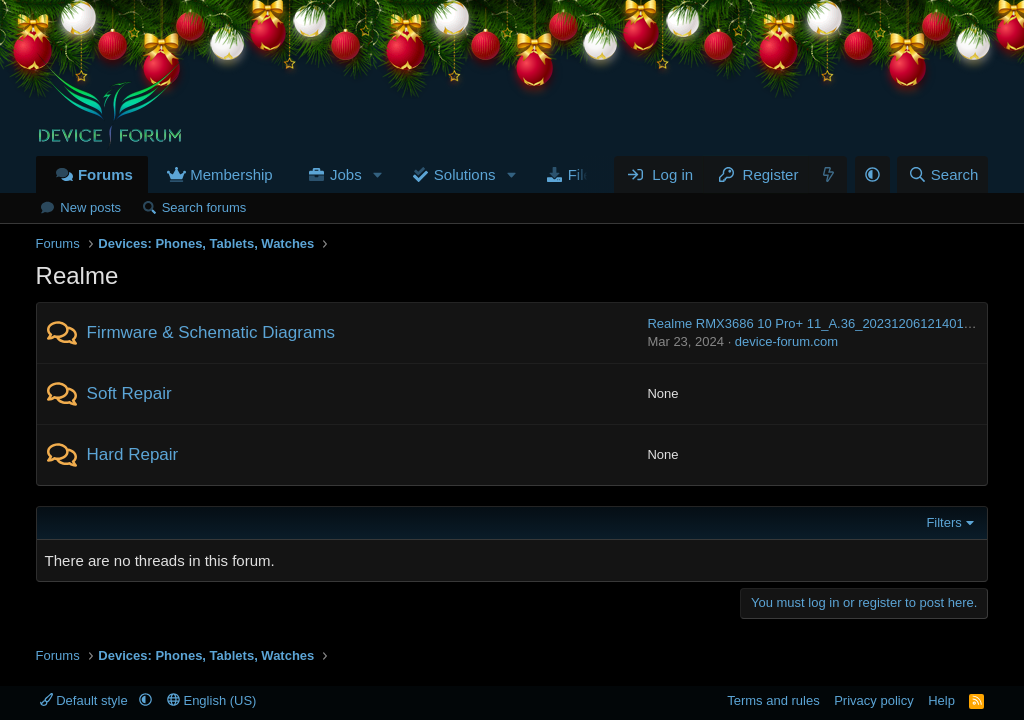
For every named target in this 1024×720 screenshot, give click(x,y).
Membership (231, 174)
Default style (86, 700)
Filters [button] (943, 522)
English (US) (212, 700)
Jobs (346, 174)
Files (584, 174)
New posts (90, 207)
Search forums (204, 207)
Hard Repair (133, 454)
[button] (378, 174)
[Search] (942, 174)
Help (941, 700)
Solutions (465, 174)
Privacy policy (873, 700)
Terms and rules (773, 700)
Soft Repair (129, 393)
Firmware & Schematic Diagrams (211, 332)
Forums (105, 174)
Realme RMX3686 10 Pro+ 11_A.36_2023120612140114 (812, 323)
